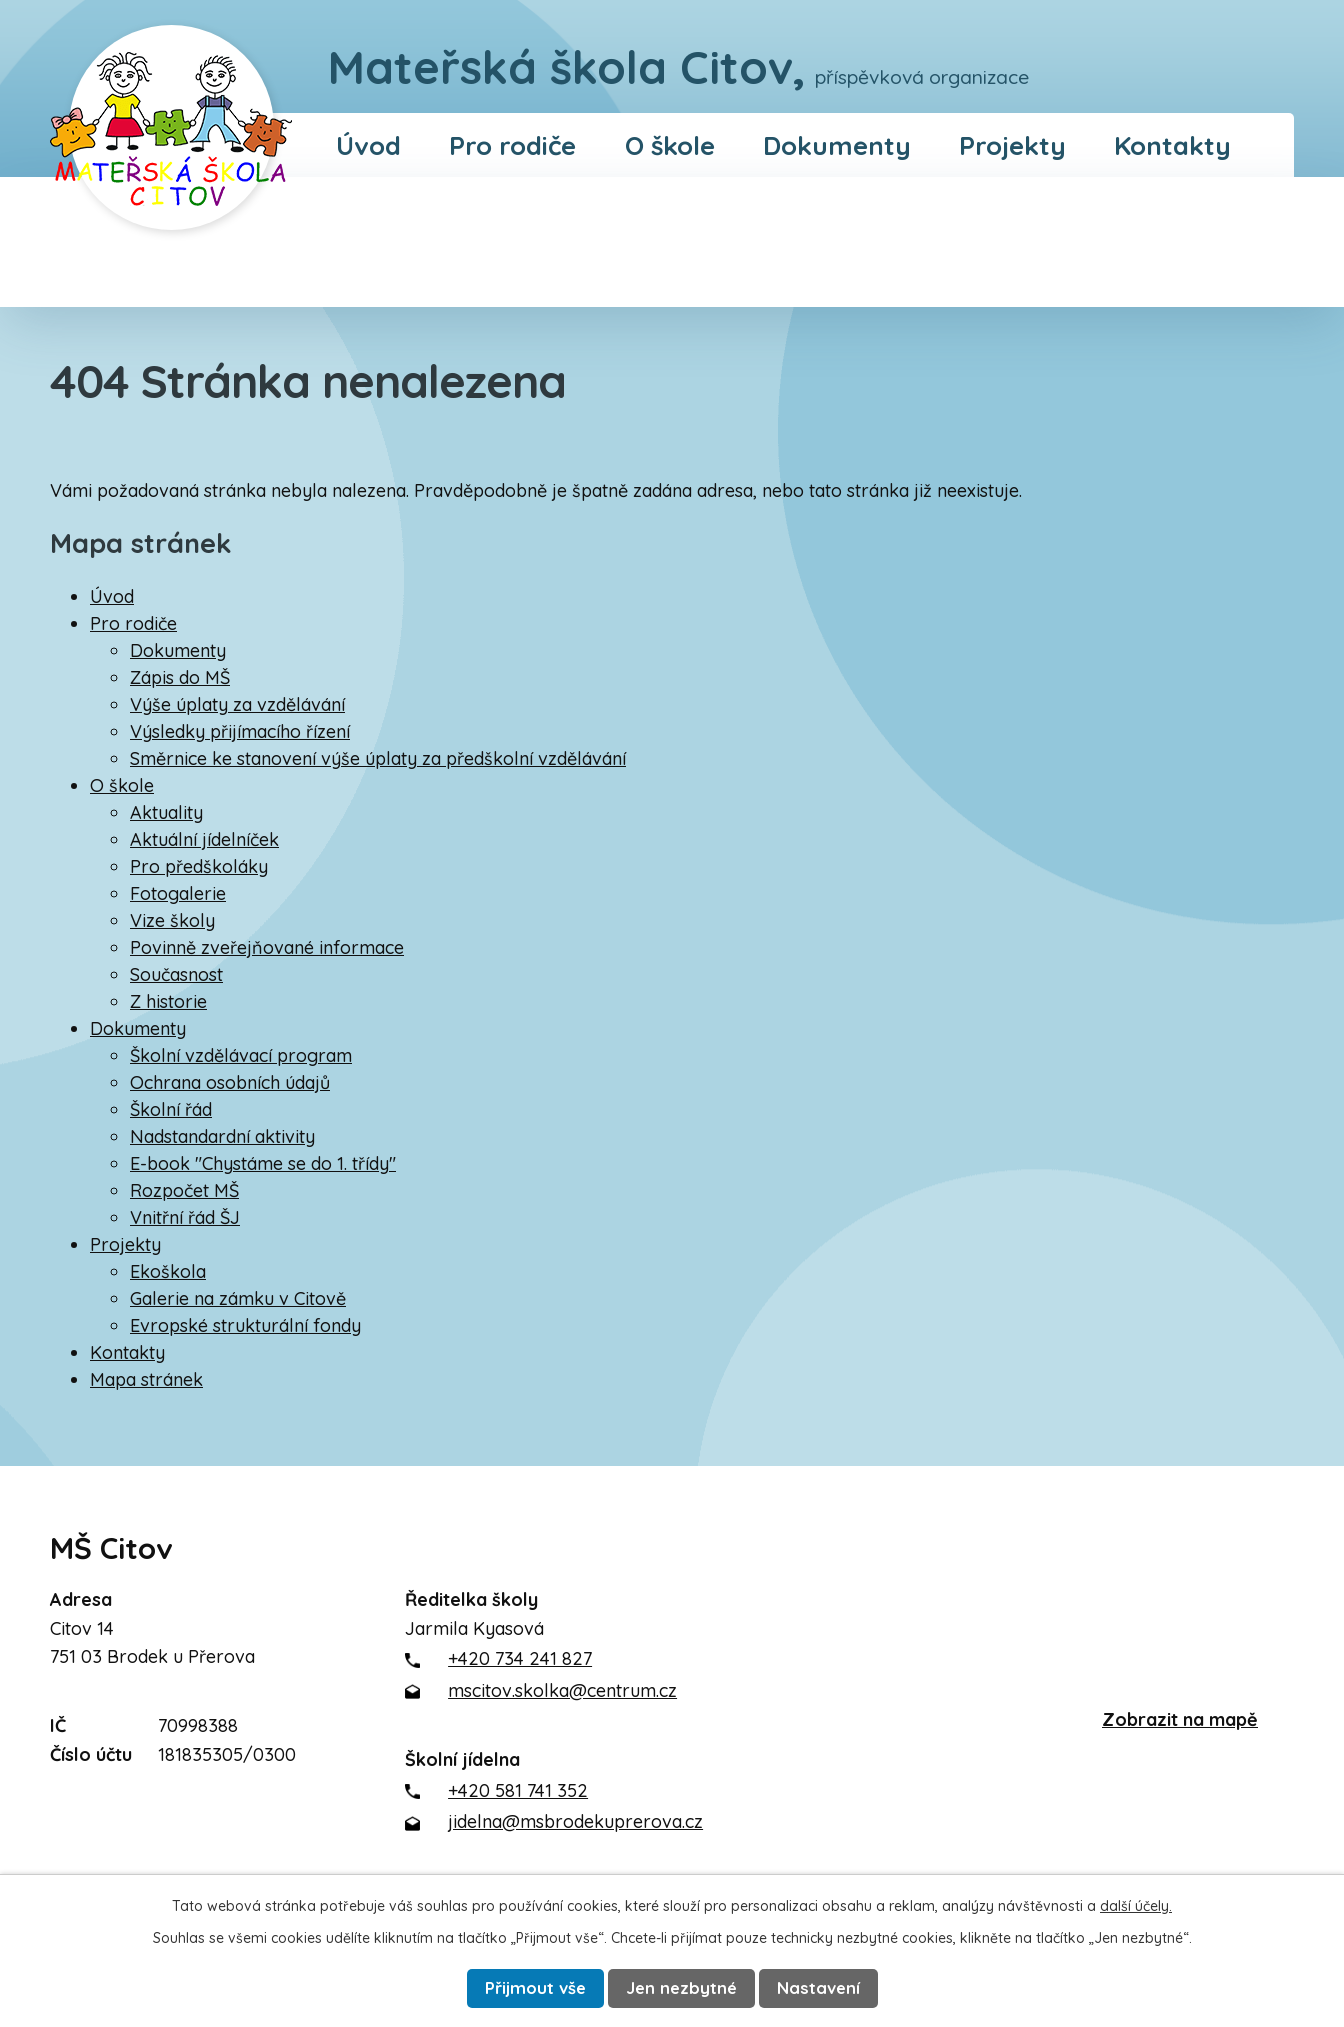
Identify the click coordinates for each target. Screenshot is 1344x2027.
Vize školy (172, 920)
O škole (670, 145)
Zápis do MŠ (180, 677)
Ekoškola (168, 1271)
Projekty (1012, 145)
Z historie (168, 1001)
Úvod (368, 145)
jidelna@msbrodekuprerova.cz (575, 1821)
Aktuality (166, 812)
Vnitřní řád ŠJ (185, 1217)
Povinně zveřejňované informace (267, 947)
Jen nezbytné (684, 1987)
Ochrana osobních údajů (230, 1082)
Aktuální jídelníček (204, 839)
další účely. (1136, 1904)
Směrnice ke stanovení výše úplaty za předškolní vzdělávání (378, 758)
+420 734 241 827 (520, 1658)
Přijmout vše (531, 1987)
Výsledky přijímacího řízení (240, 731)
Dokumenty (837, 145)
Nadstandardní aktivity (222, 1136)
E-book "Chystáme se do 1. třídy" (263, 1163)
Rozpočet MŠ (184, 1190)
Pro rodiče (512, 145)
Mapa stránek (146, 1379)
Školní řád (171, 1109)
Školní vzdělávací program (241, 1055)
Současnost (176, 974)
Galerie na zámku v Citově (238, 1298)
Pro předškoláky (199, 866)
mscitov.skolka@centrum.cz (562, 1690)
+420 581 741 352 (518, 1790)
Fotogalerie (178, 893)
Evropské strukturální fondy (245, 1325)
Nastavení (825, 1987)
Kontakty (1172, 145)
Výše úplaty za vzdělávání (237, 704)
